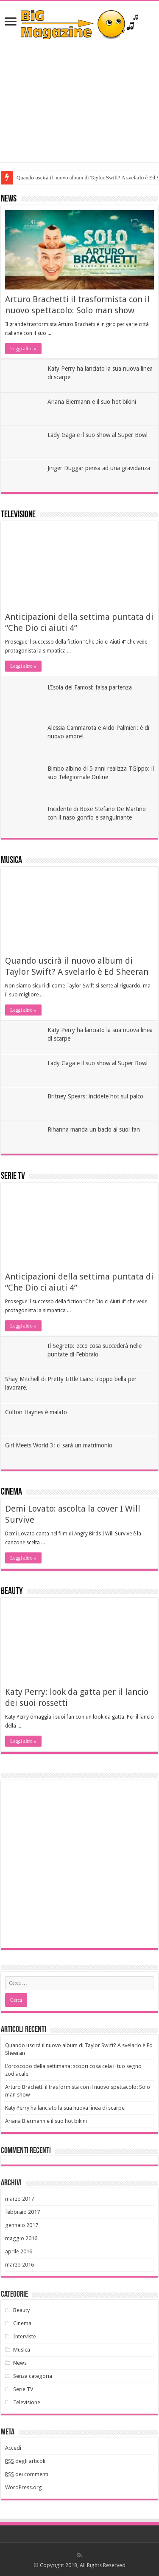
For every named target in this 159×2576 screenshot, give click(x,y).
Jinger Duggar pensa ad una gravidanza (98, 468)
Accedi (13, 2448)
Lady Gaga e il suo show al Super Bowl (97, 434)
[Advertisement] (79, 101)
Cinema (11, 1492)
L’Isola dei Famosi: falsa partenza (89, 687)
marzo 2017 (19, 2199)
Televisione (18, 515)
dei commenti (26, 2474)
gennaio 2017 (21, 2225)
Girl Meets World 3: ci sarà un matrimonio (58, 1445)
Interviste (24, 2336)
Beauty (12, 1592)
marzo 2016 (19, 2264)
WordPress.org (23, 2487)
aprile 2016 (18, 2251)
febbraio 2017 (22, 2212)
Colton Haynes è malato (36, 1412)
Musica (11, 860)
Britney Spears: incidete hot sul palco (95, 1096)
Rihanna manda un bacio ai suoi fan (93, 1129)
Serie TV (13, 1176)
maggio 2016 (21, 2238)
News (9, 199)
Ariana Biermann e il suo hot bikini (91, 401)
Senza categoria (32, 2376)
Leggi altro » (23, 349)
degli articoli (25, 2461)
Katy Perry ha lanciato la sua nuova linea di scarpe (65, 2108)
